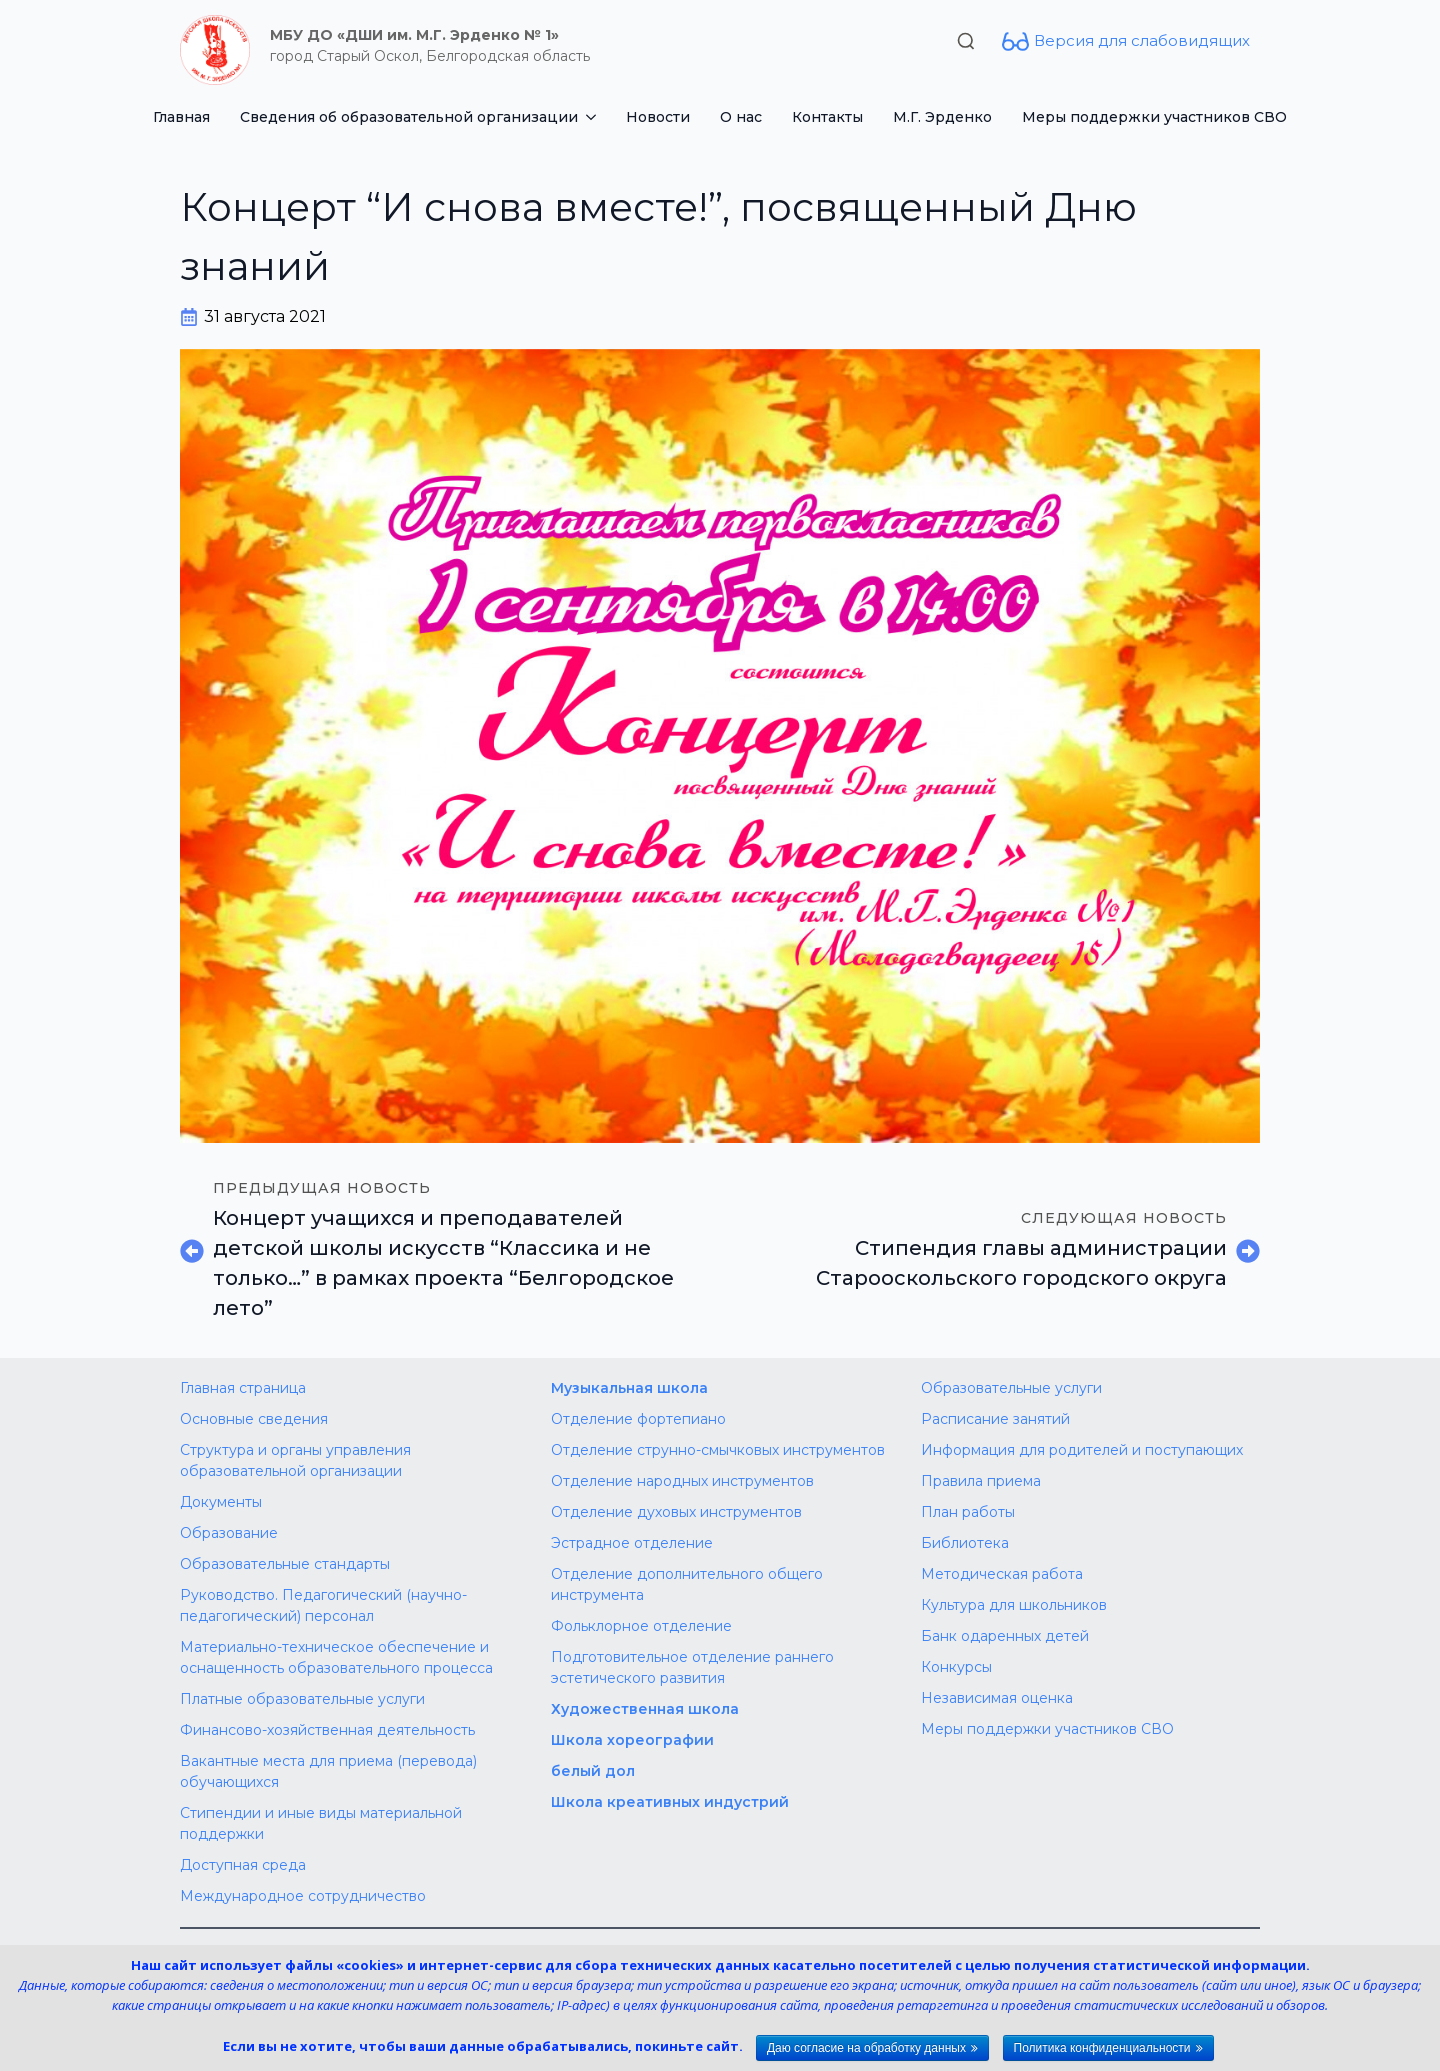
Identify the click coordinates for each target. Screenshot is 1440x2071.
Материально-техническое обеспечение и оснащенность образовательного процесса (336, 1657)
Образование (229, 1533)
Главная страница (243, 1388)
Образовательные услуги (1011, 1388)
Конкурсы (956, 1667)
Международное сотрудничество (303, 1896)
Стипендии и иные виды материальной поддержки (321, 1823)
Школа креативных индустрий (670, 1802)
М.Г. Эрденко (942, 117)
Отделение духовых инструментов (676, 1512)
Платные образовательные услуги (302, 1699)
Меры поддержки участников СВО (1154, 117)
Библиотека (965, 1543)
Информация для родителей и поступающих (1082, 1450)
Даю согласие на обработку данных (866, 2048)
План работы (968, 1512)
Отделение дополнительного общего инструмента (687, 1584)
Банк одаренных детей (1005, 1636)
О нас (741, 117)
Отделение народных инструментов (682, 1481)
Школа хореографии (632, 1740)
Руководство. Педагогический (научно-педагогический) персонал (323, 1605)
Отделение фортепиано (638, 1419)
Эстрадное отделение (632, 1543)
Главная (181, 117)
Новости (658, 117)
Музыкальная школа (629, 1388)
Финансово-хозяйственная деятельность (327, 1730)
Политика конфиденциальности (1102, 2048)
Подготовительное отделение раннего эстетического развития (692, 1667)
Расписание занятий (995, 1419)
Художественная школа (645, 1709)
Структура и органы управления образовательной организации (295, 1460)
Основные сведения (254, 1419)
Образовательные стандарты (285, 1564)
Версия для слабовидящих (1142, 40)
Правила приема (981, 1481)
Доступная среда (243, 1865)
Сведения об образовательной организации (409, 117)
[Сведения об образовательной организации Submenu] (594, 117)
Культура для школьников (1014, 1605)
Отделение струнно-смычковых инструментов (718, 1450)
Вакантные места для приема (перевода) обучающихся (328, 1771)
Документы (221, 1502)
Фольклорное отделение (641, 1626)
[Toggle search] (966, 41)
